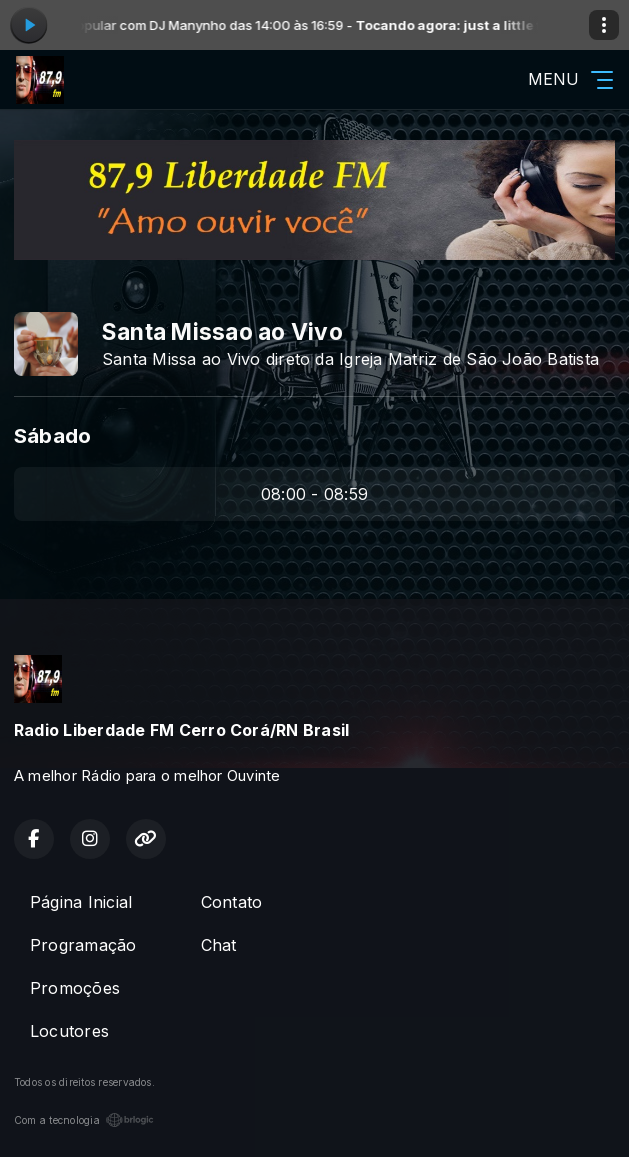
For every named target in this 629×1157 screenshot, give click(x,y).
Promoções (75, 988)
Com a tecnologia (84, 1120)
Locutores (69, 1031)
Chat (219, 945)
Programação (83, 945)
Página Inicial (81, 902)
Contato (232, 902)
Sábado (52, 435)
